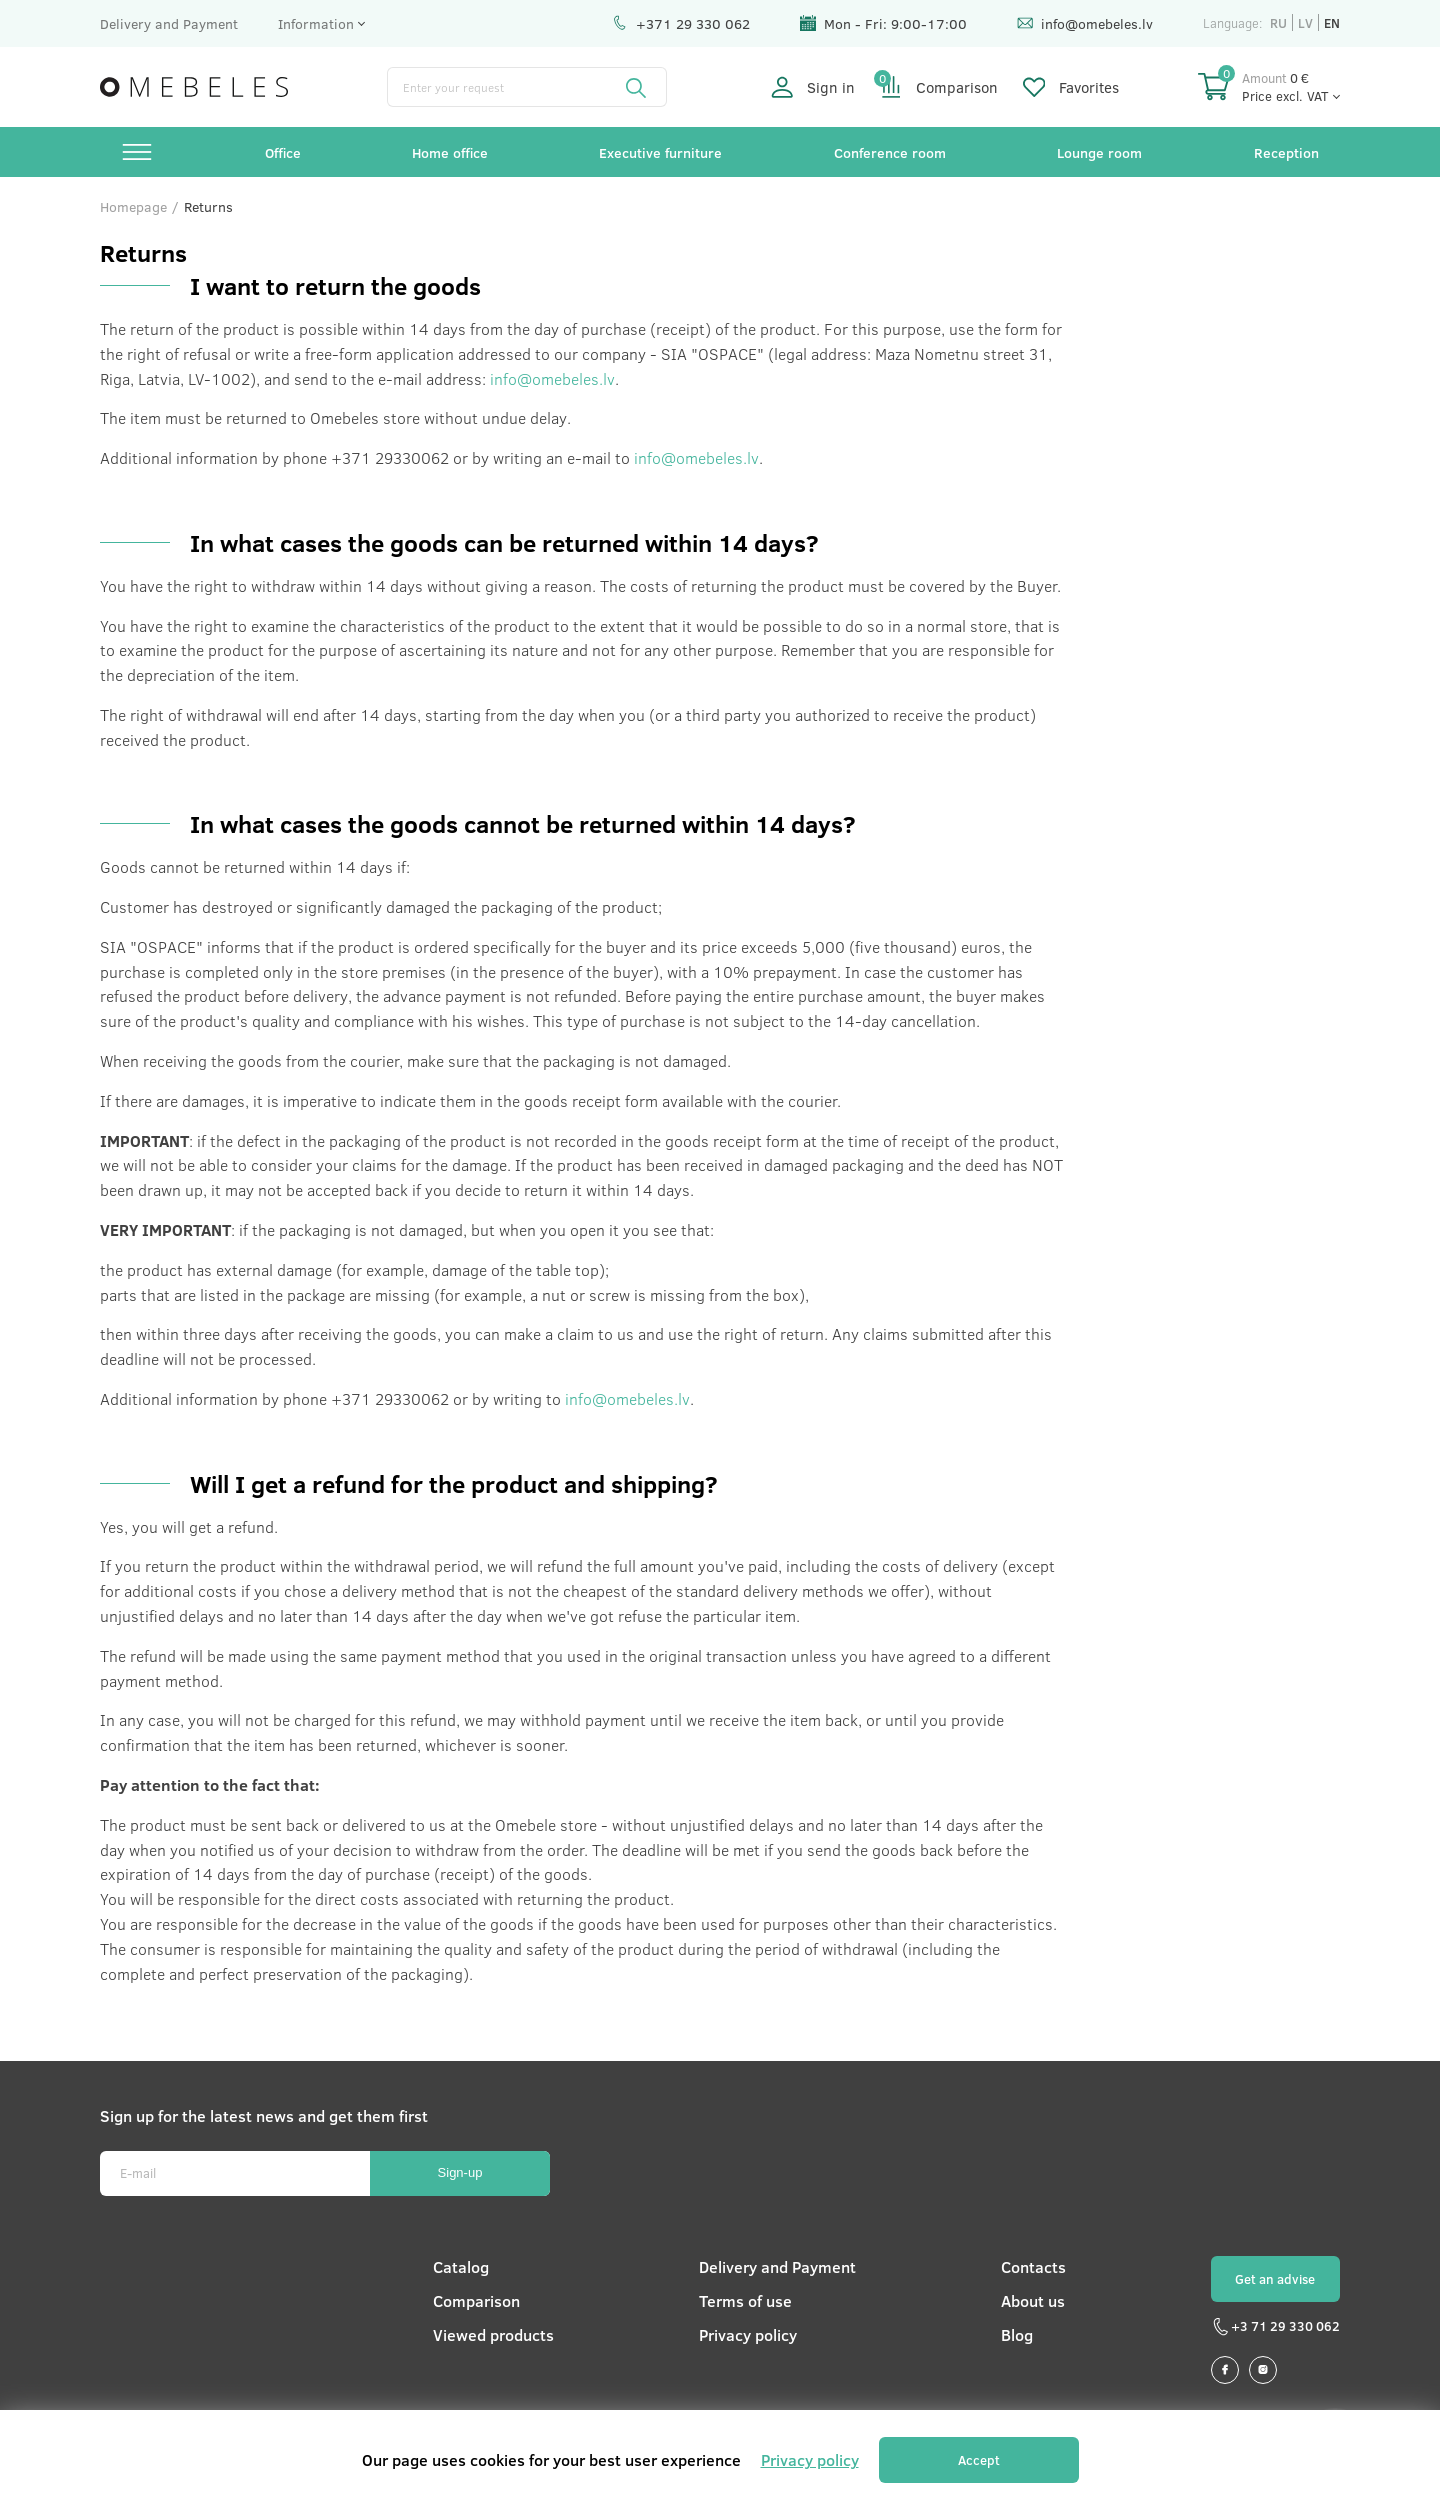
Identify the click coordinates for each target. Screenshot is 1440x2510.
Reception (1286, 152)
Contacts (1033, 2266)
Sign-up (460, 2172)
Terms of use (745, 2300)
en (1332, 23)
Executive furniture (660, 152)
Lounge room (1099, 152)
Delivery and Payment (169, 23)
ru (1278, 23)
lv (1305, 23)
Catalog (461, 2266)
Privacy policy (748, 2334)
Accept (979, 2460)
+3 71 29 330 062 (1275, 2327)
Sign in (813, 87)
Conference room (890, 152)
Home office (450, 152)
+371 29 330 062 (681, 23)
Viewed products (493, 2334)
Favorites (1071, 87)
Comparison (939, 87)
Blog (1017, 2334)
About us (1033, 2300)
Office (283, 152)
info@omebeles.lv (1085, 23)
